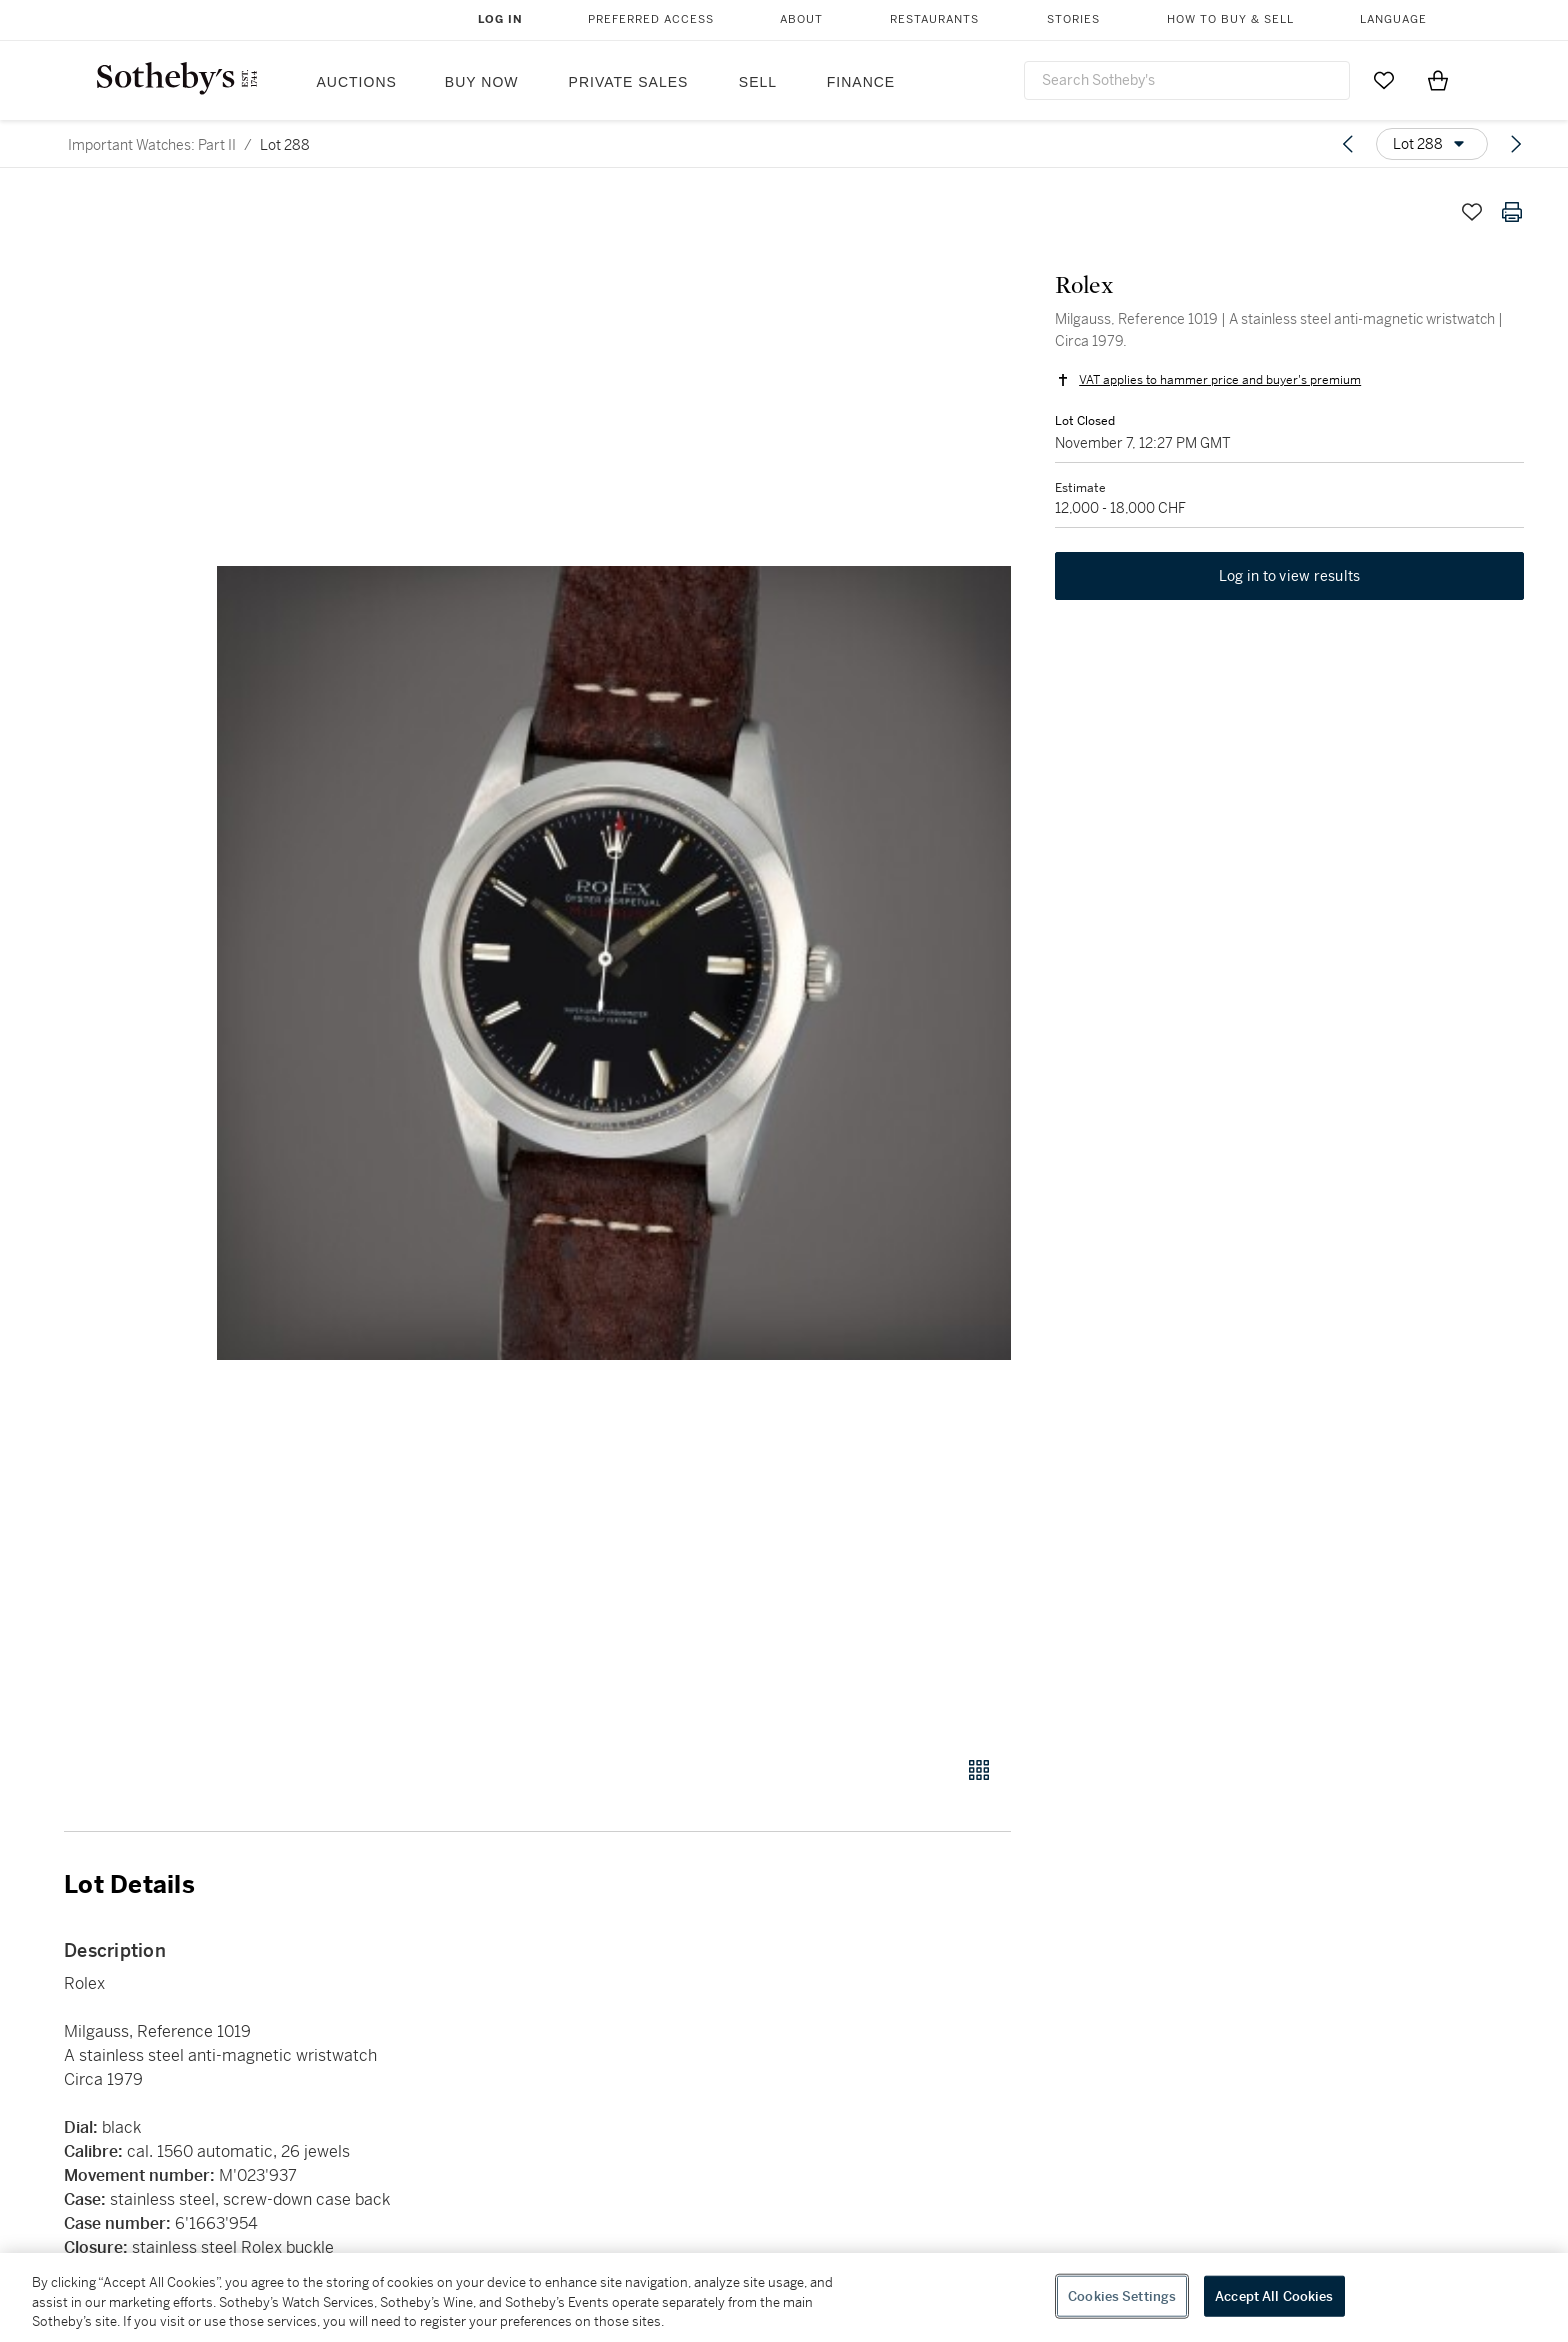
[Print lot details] (1512, 212)
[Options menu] (1432, 144)
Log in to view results (1290, 584)
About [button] (801, 19)
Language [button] (1393, 19)
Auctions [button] (357, 82)
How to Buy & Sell (1230, 19)
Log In (500, 19)
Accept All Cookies (1274, 2295)
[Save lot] (1472, 212)
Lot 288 (285, 145)
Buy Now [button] (482, 82)
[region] (784, 2297)
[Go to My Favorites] (1384, 80)
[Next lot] (1516, 144)
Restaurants (934, 19)
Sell (758, 82)
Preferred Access (651, 19)
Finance (861, 82)
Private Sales (629, 82)
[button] (614, 963)
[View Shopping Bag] (1438, 80)
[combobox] (1187, 80)
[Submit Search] (1327, 80)
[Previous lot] (1348, 144)
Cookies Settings (1122, 2295)
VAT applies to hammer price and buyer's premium (1216, 384)
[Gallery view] (979, 1770)
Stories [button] (1073, 19)
